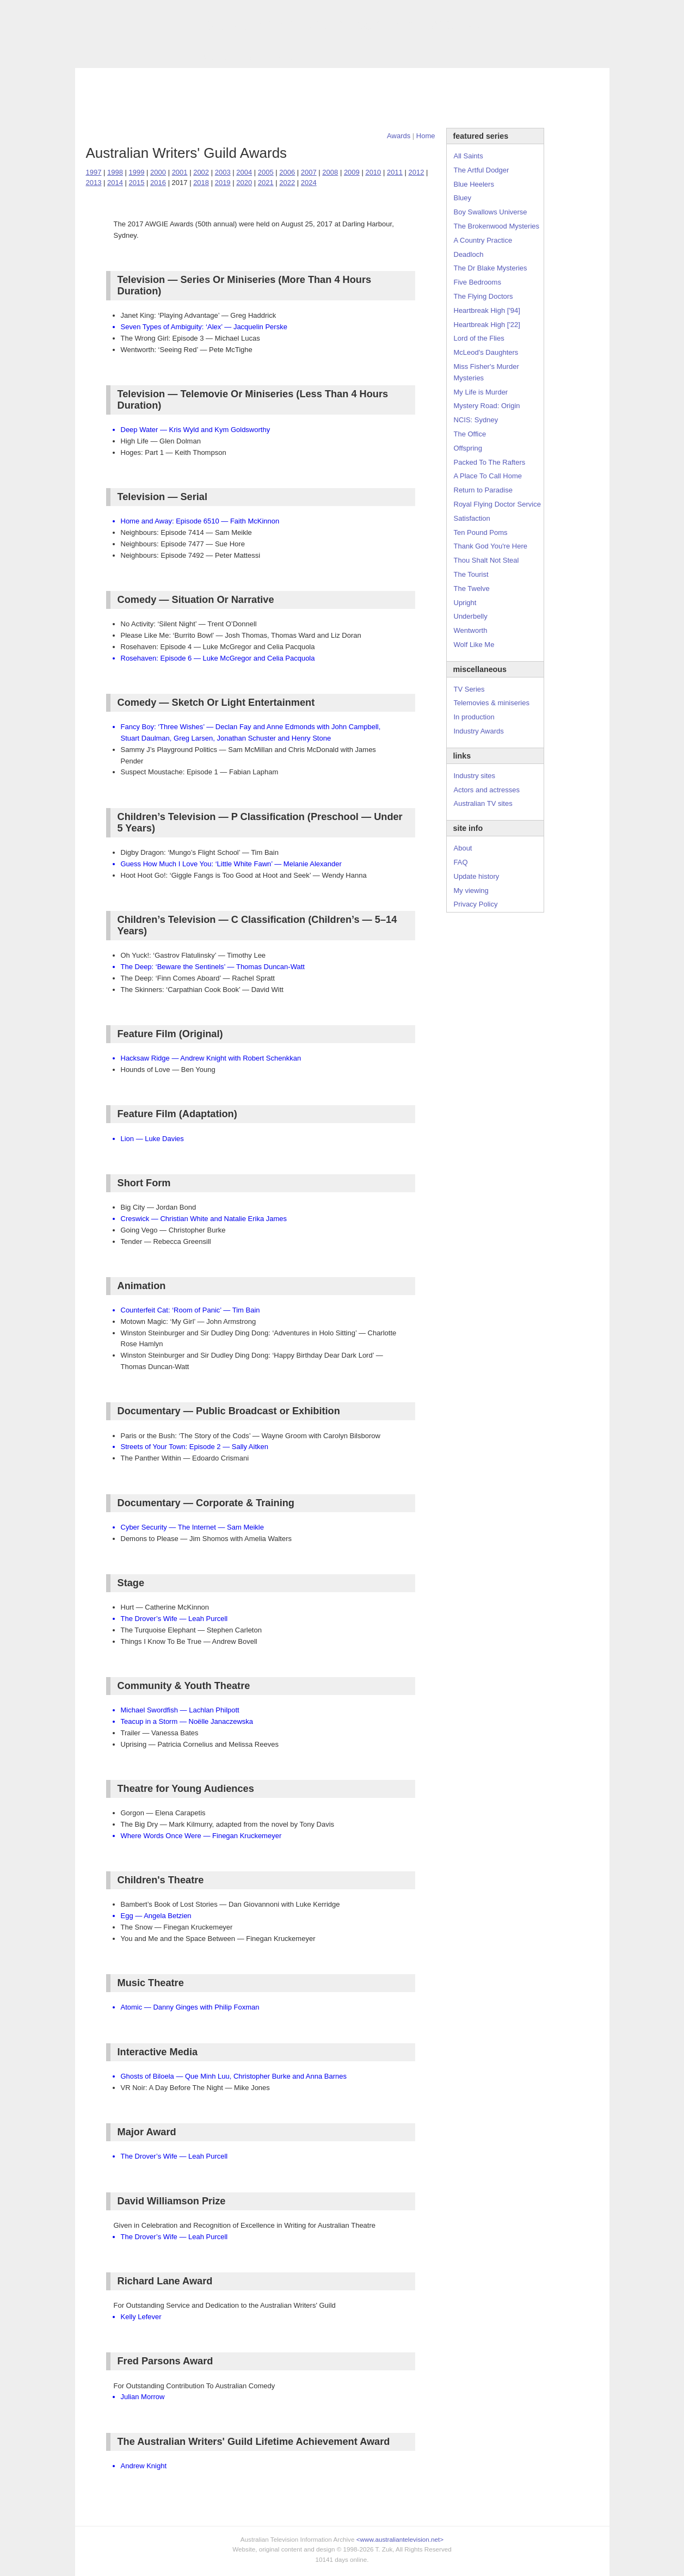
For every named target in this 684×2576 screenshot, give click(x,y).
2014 (115, 182)
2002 (201, 172)
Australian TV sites (483, 803)
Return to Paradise (483, 490)
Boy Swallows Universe (490, 212)
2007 (309, 172)
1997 (94, 172)
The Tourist (471, 574)
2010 (373, 172)
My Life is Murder (481, 392)
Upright (465, 603)
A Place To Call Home (488, 476)
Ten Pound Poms (481, 532)
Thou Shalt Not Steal (486, 560)
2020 (244, 182)
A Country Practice (483, 240)
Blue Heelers (474, 184)
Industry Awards (479, 731)
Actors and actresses (487, 790)
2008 (330, 172)
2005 (266, 172)
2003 (223, 172)
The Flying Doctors (483, 296)
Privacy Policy (476, 904)
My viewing (471, 890)
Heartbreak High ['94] (487, 310)
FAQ (461, 862)
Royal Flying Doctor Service (497, 504)
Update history (477, 876)
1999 (137, 172)
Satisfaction (472, 518)
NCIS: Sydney (476, 420)
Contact (319, 58)
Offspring (468, 448)
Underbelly (471, 616)
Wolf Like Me (474, 644)
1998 (115, 172)
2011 (395, 172)
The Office (470, 434)
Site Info (281, 58)
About (463, 848)
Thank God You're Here (490, 546)
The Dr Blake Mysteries (490, 268)
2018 (201, 182)
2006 (287, 172)
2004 (244, 172)
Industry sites (475, 776)
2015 (137, 182)
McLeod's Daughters (486, 352)
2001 (180, 172)
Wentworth (471, 630)
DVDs (353, 58)
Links (246, 58)
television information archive (341, 24)
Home (425, 136)
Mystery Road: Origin (487, 406)
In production (474, 717)
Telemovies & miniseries (491, 703)
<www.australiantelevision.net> (399, 2539)
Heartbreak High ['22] (487, 325)
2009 (352, 172)
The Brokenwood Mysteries (497, 226)
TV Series (173, 58)
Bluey (463, 198)
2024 (309, 182)
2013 (94, 182)
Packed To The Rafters (490, 462)
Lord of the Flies (479, 338)
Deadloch (469, 254)
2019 (223, 182)
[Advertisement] (342, 97)
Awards (214, 58)
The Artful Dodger (481, 170)
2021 (266, 182)
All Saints (468, 156)
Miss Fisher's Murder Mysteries (486, 372)
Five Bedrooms (477, 282)
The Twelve (472, 588)
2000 (158, 172)
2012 (416, 172)
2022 (287, 182)
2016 (158, 182)
